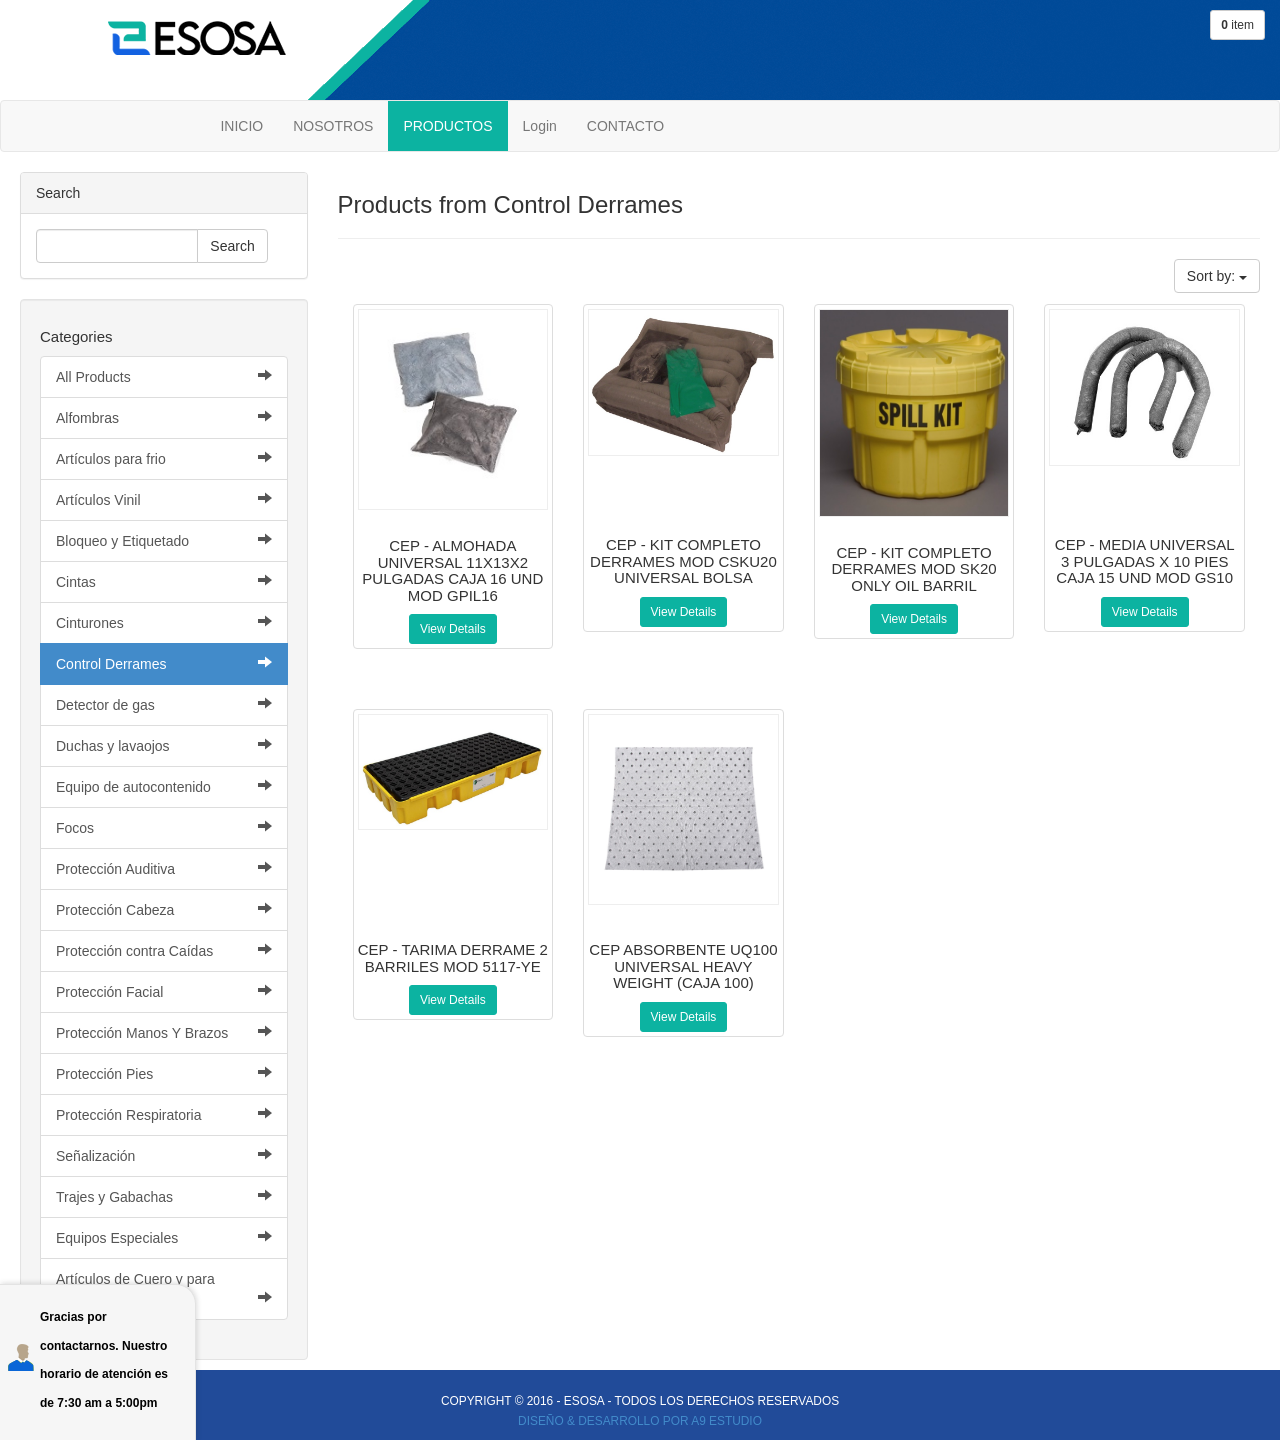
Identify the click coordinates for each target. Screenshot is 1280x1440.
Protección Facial (164, 991)
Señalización (164, 1155)
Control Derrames (164, 663)
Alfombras (164, 417)
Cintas (164, 581)
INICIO (241, 126)
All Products (164, 376)
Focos (164, 827)
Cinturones (164, 622)
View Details (453, 629)
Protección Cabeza (164, 909)
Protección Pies (164, 1073)
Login (540, 126)
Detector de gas (164, 704)
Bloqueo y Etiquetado (164, 540)
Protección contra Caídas (164, 950)
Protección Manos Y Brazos (164, 1032)
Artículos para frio (164, 458)
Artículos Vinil (164, 499)
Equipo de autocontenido (164, 786)
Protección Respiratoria (164, 1114)
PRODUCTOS (447, 126)
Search (232, 246)
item (1237, 25)
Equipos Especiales (164, 1237)
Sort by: (1217, 276)
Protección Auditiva (164, 868)
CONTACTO (625, 126)
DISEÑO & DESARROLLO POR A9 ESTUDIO (640, 1421)
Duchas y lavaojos (164, 745)
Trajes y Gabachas (164, 1196)
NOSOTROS (333, 126)
